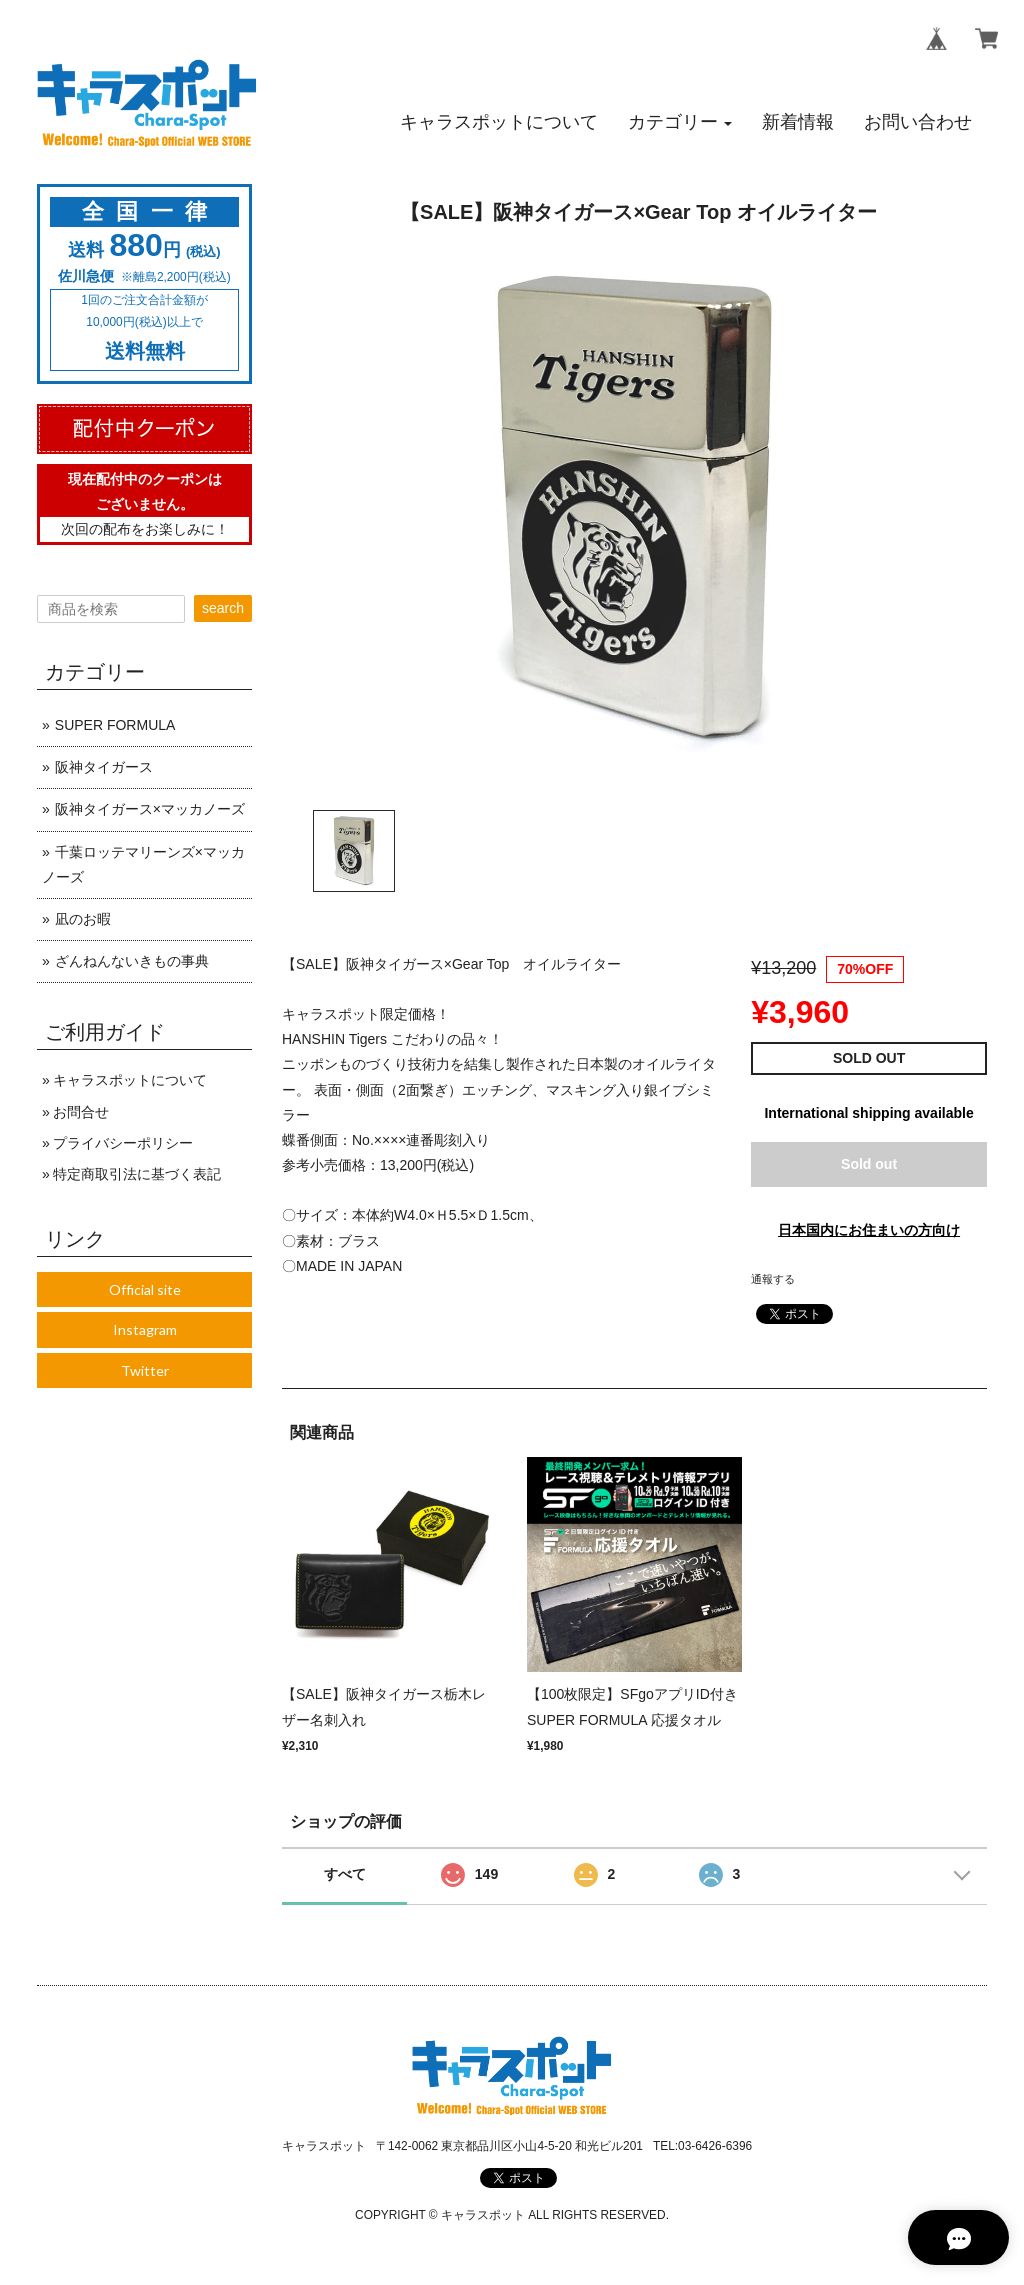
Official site (145, 1289)
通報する (773, 1279)
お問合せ (81, 1112)
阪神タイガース (104, 767)
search (223, 608)
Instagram (145, 1329)
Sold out (869, 1164)
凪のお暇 (83, 919)
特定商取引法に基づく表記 (137, 1174)
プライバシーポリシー (123, 1143)
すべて (345, 1874)
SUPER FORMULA (115, 725)
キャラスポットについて (130, 1080)
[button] (680, 122)
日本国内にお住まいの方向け (869, 1230)
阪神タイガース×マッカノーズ (150, 809)
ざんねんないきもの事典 (132, 961)
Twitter (145, 1370)
